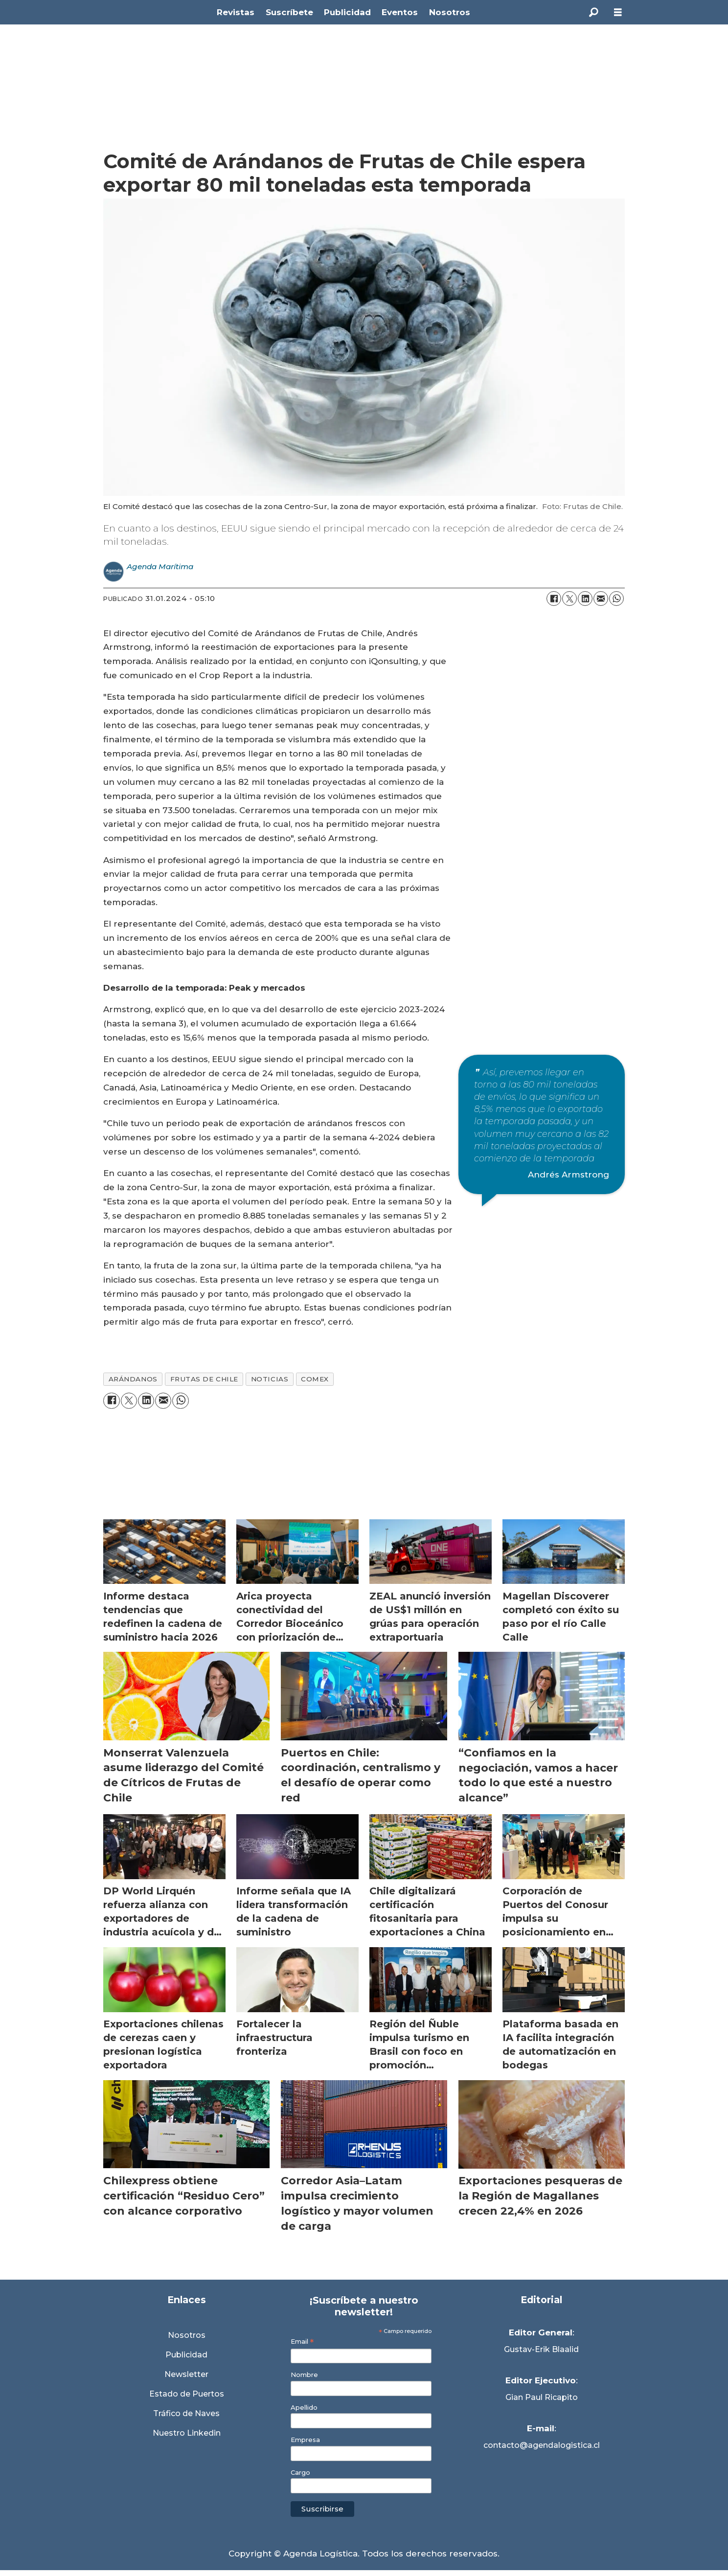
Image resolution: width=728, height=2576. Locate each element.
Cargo (300, 2472)
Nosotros (449, 12)
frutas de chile (204, 1379)
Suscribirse (322, 2508)
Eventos (400, 12)
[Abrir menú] (618, 12)
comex (315, 1379)
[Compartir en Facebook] (553, 598)
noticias (269, 1379)
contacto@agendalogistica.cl (541, 2445)
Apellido (304, 2407)
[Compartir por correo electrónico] (600, 598)
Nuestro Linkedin (187, 2433)
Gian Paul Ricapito (541, 2397)
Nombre (304, 2374)
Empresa (305, 2439)
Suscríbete (289, 12)
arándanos (133, 1379)
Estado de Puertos (186, 2393)
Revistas (235, 12)
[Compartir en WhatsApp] (616, 598)
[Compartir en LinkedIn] (585, 598)
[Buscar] (593, 12)
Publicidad (347, 12)
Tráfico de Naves (186, 2413)
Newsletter (186, 2374)
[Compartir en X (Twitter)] (569, 598)
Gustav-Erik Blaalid (541, 2349)
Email (302, 2341)
